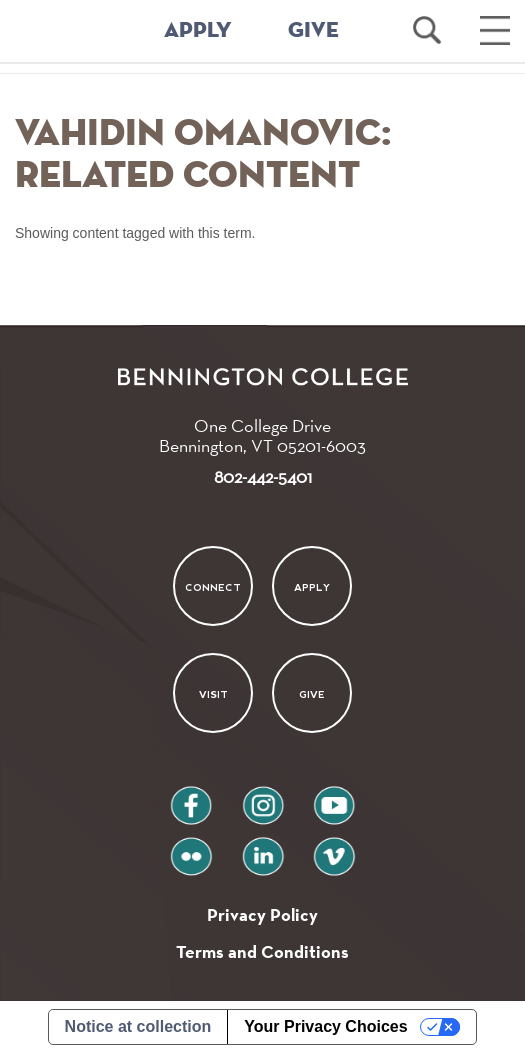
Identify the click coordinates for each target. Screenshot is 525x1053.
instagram (263, 797)
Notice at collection (138, 1026)
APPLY (198, 31)
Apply (312, 587)
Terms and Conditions (262, 951)
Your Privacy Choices (325, 1026)
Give (312, 693)
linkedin (263, 848)
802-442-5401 (263, 476)
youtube (334, 797)
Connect (213, 587)
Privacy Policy (262, 914)
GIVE (313, 31)
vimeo (334, 848)
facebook (191, 797)
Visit (213, 693)
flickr (190, 848)
